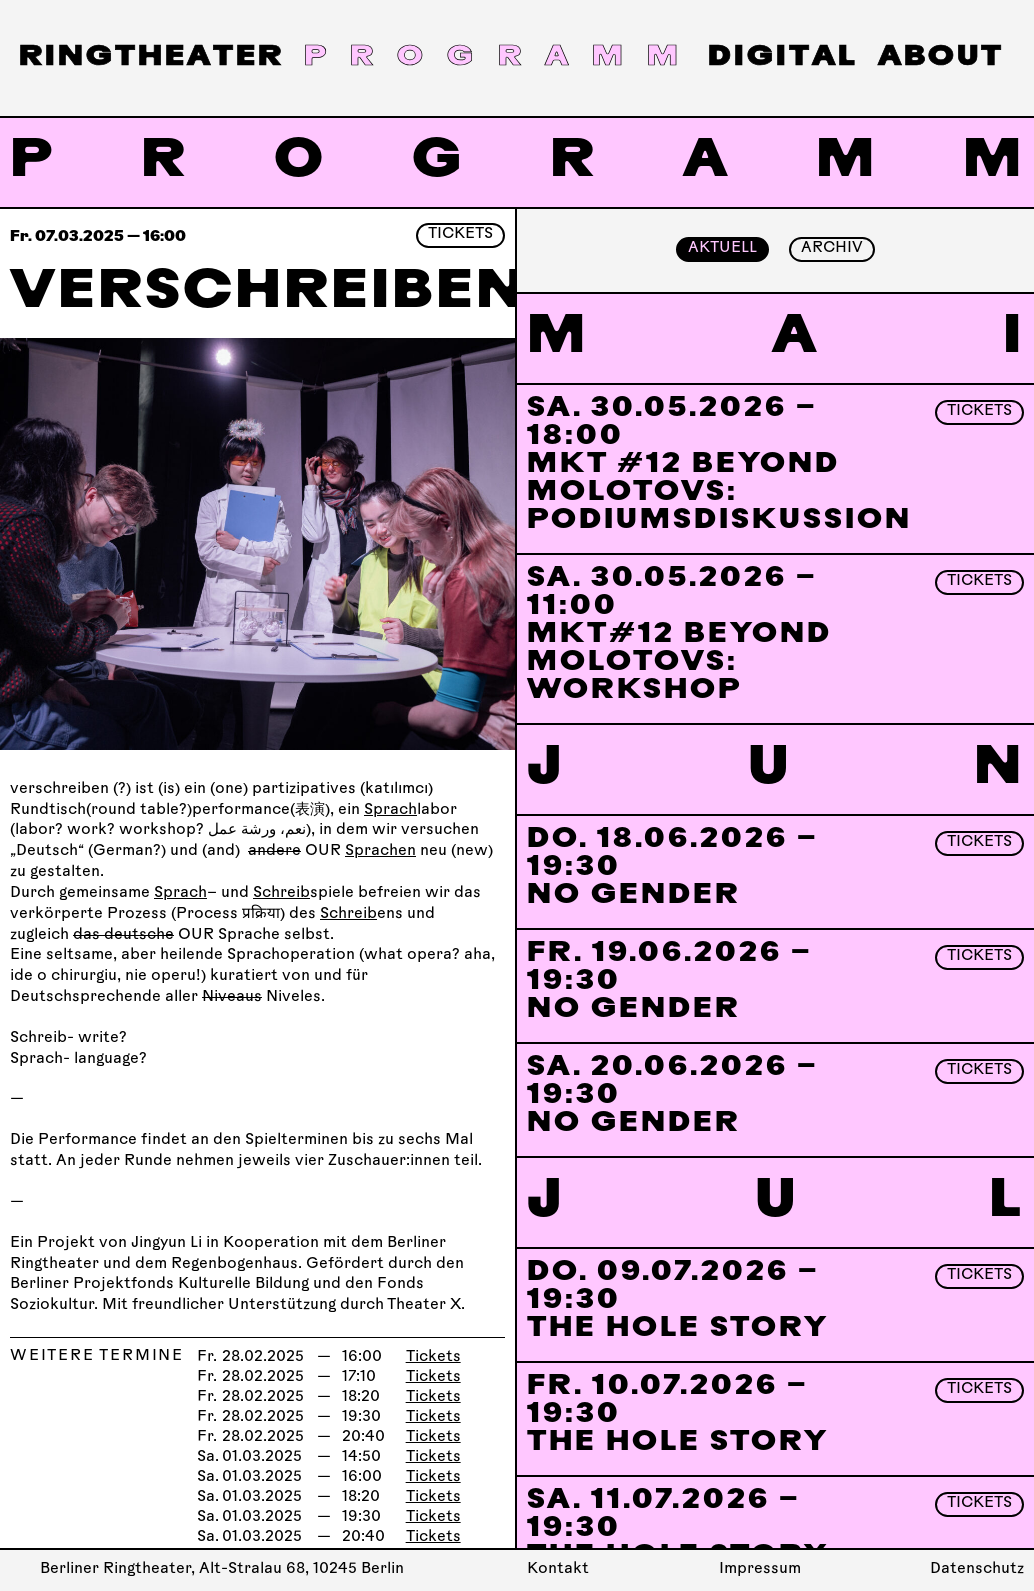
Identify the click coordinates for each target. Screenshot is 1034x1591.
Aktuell (722, 248)
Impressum (760, 1569)
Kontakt (558, 1569)
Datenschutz (977, 1569)
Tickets (460, 234)
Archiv (832, 248)
